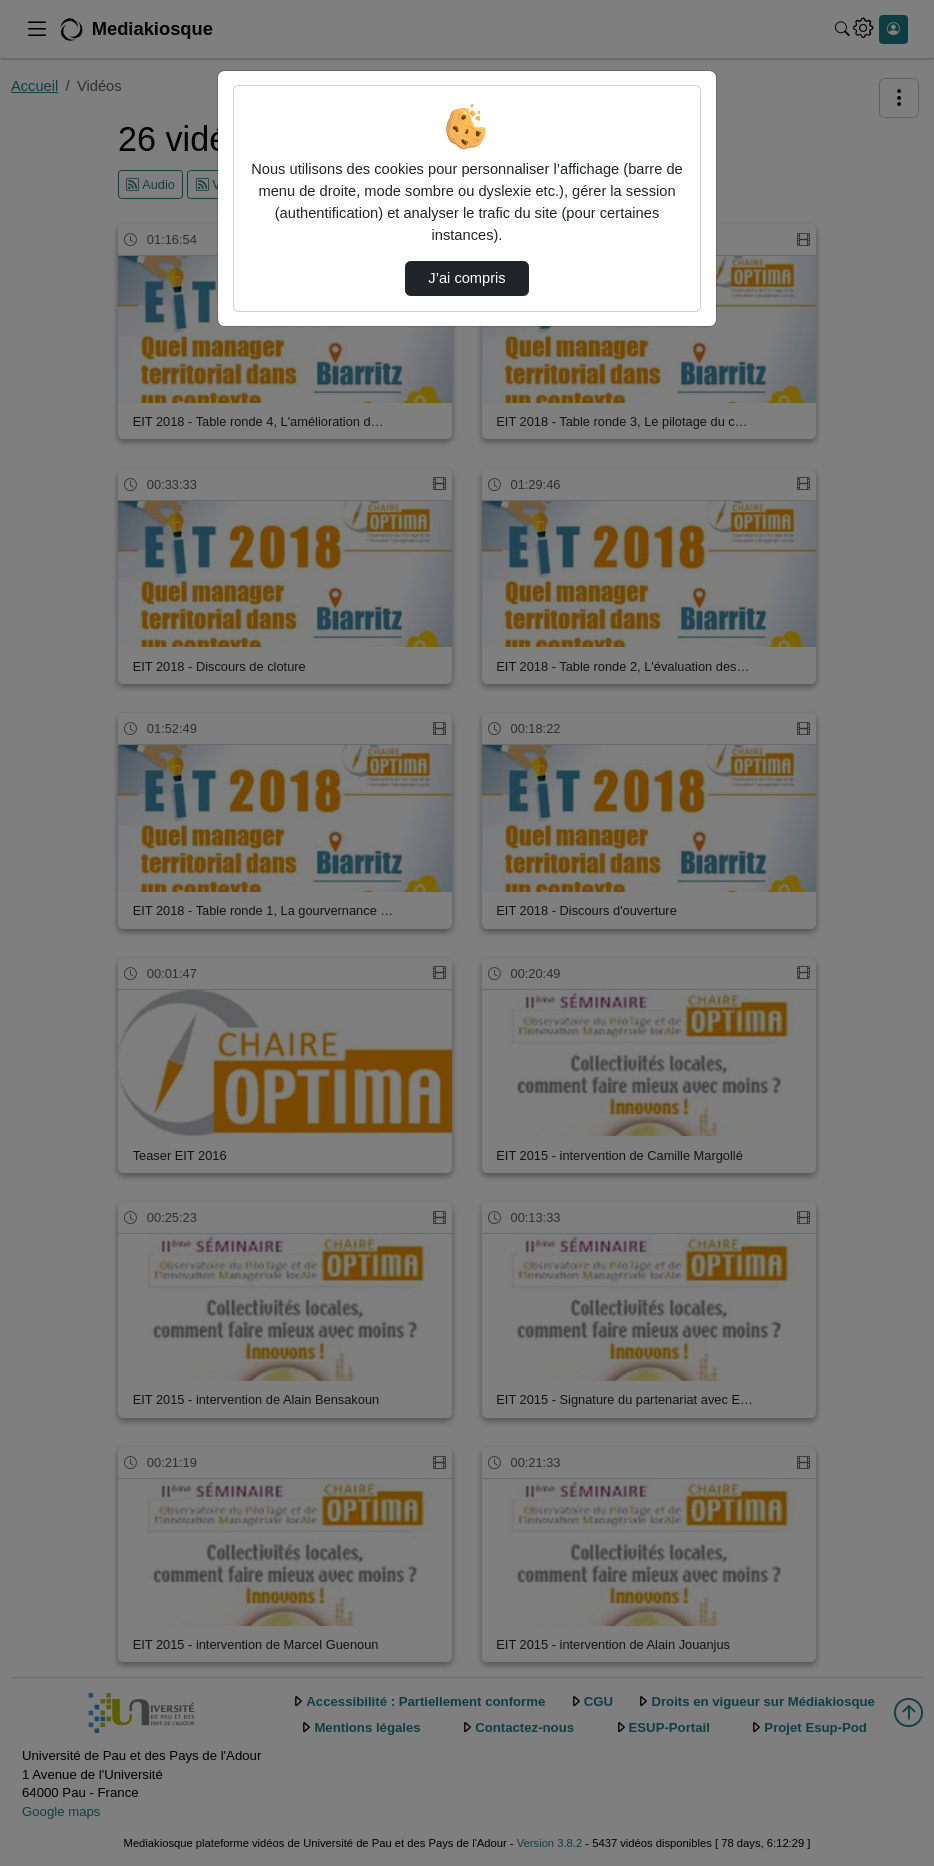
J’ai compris (466, 278)
